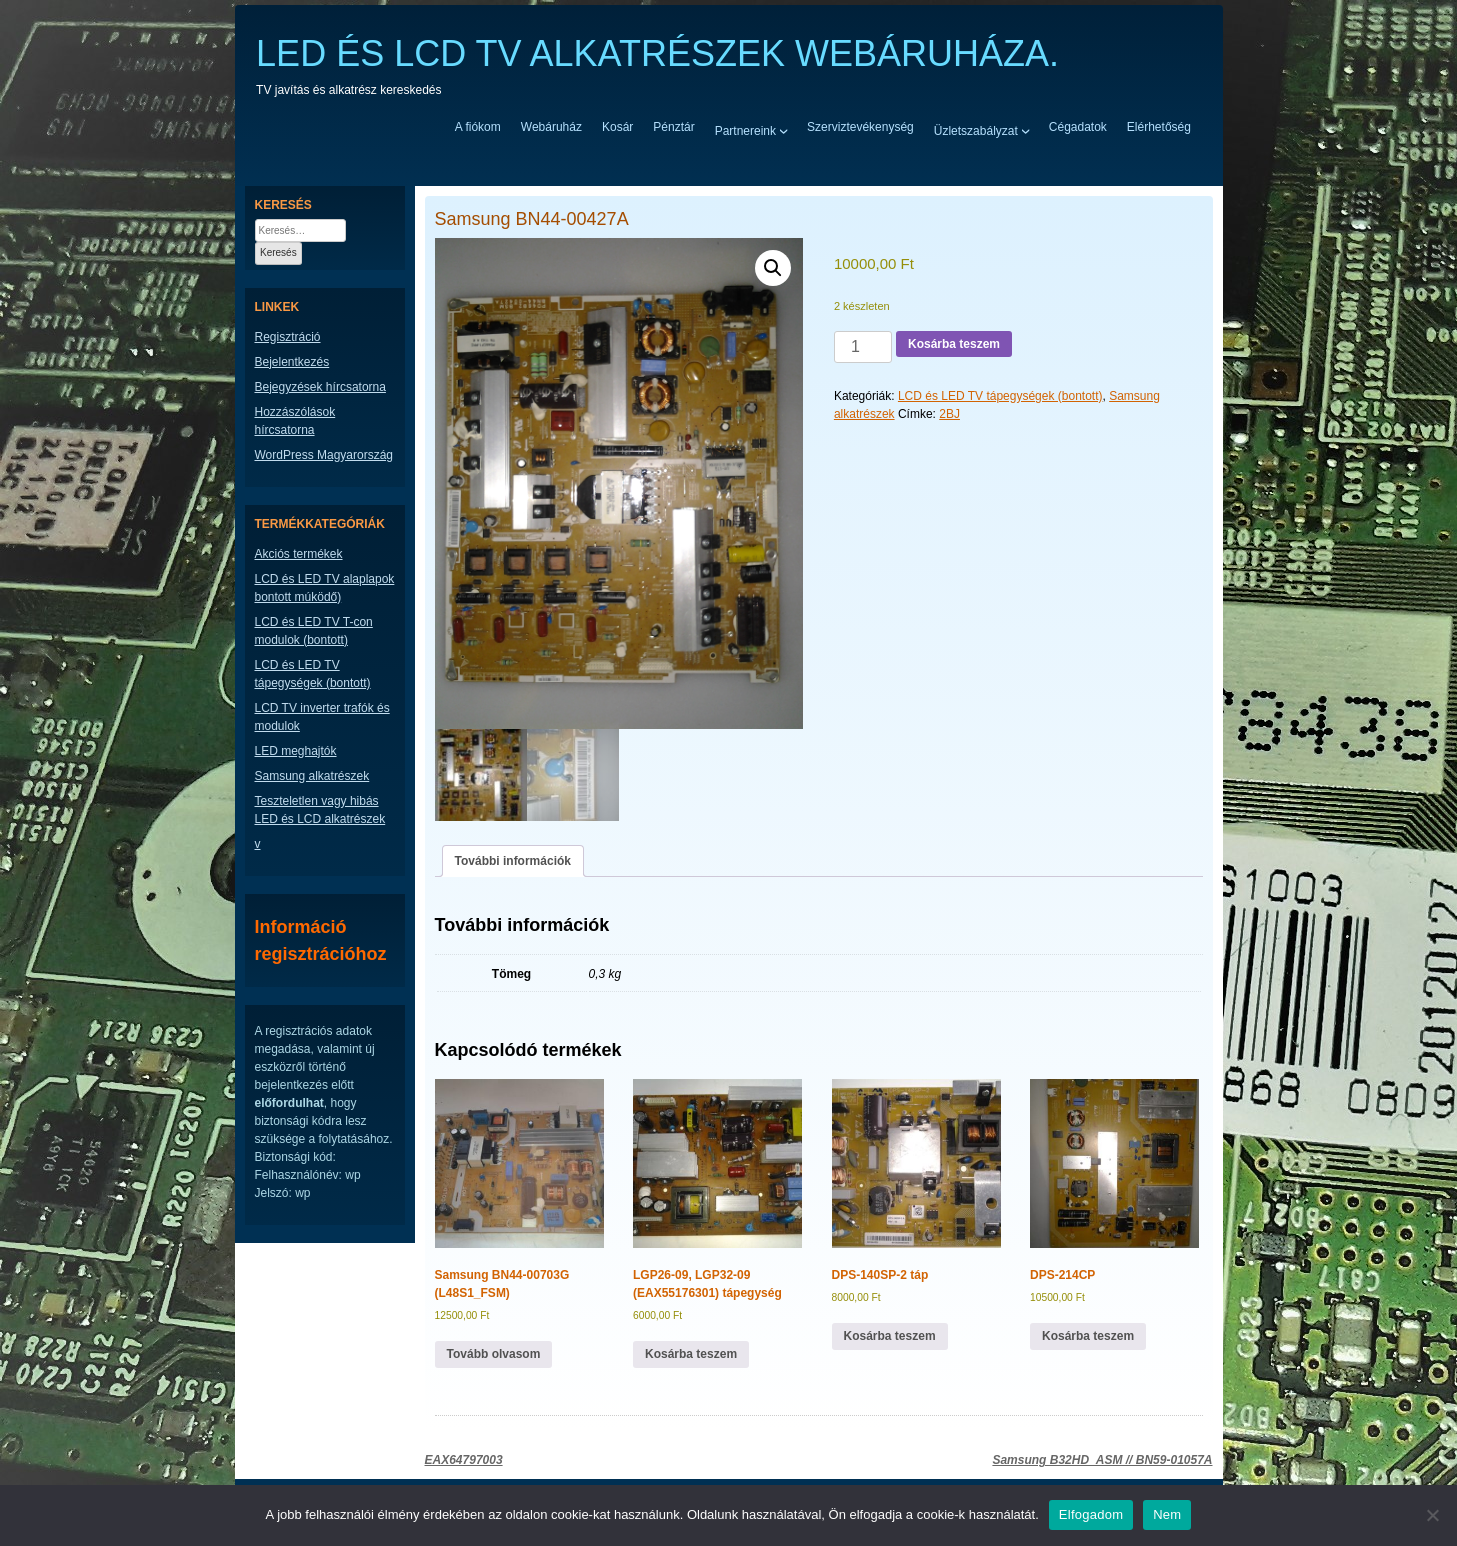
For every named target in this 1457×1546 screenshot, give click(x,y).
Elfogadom (1091, 1514)
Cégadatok (1078, 127)
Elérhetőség (1159, 127)
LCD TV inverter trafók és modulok (322, 717)
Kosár (617, 127)
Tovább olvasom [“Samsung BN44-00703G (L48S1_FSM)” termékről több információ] (494, 1354)
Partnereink (745, 130)
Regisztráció (288, 337)
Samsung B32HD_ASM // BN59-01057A (1102, 1460)
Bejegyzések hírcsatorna (320, 387)
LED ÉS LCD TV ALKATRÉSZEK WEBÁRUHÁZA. (657, 53)
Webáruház (551, 127)
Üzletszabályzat (976, 130)
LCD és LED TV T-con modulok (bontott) (314, 631)
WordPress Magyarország (324, 455)
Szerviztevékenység (860, 127)
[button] (773, 268)
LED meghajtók (296, 751)
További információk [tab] (513, 861)
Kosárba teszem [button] (691, 1354)
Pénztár (673, 127)
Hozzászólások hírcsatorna (295, 421)
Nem (1167, 1514)
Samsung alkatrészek (312, 776)
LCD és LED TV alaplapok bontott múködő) (325, 588)
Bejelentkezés (292, 362)
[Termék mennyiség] (863, 347)
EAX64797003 (464, 1460)
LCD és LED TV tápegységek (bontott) (1000, 396)
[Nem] (1432, 1515)
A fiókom (478, 127)
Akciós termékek (299, 554)
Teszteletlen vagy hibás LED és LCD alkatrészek (320, 810)
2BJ (949, 414)
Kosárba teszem (954, 344)
